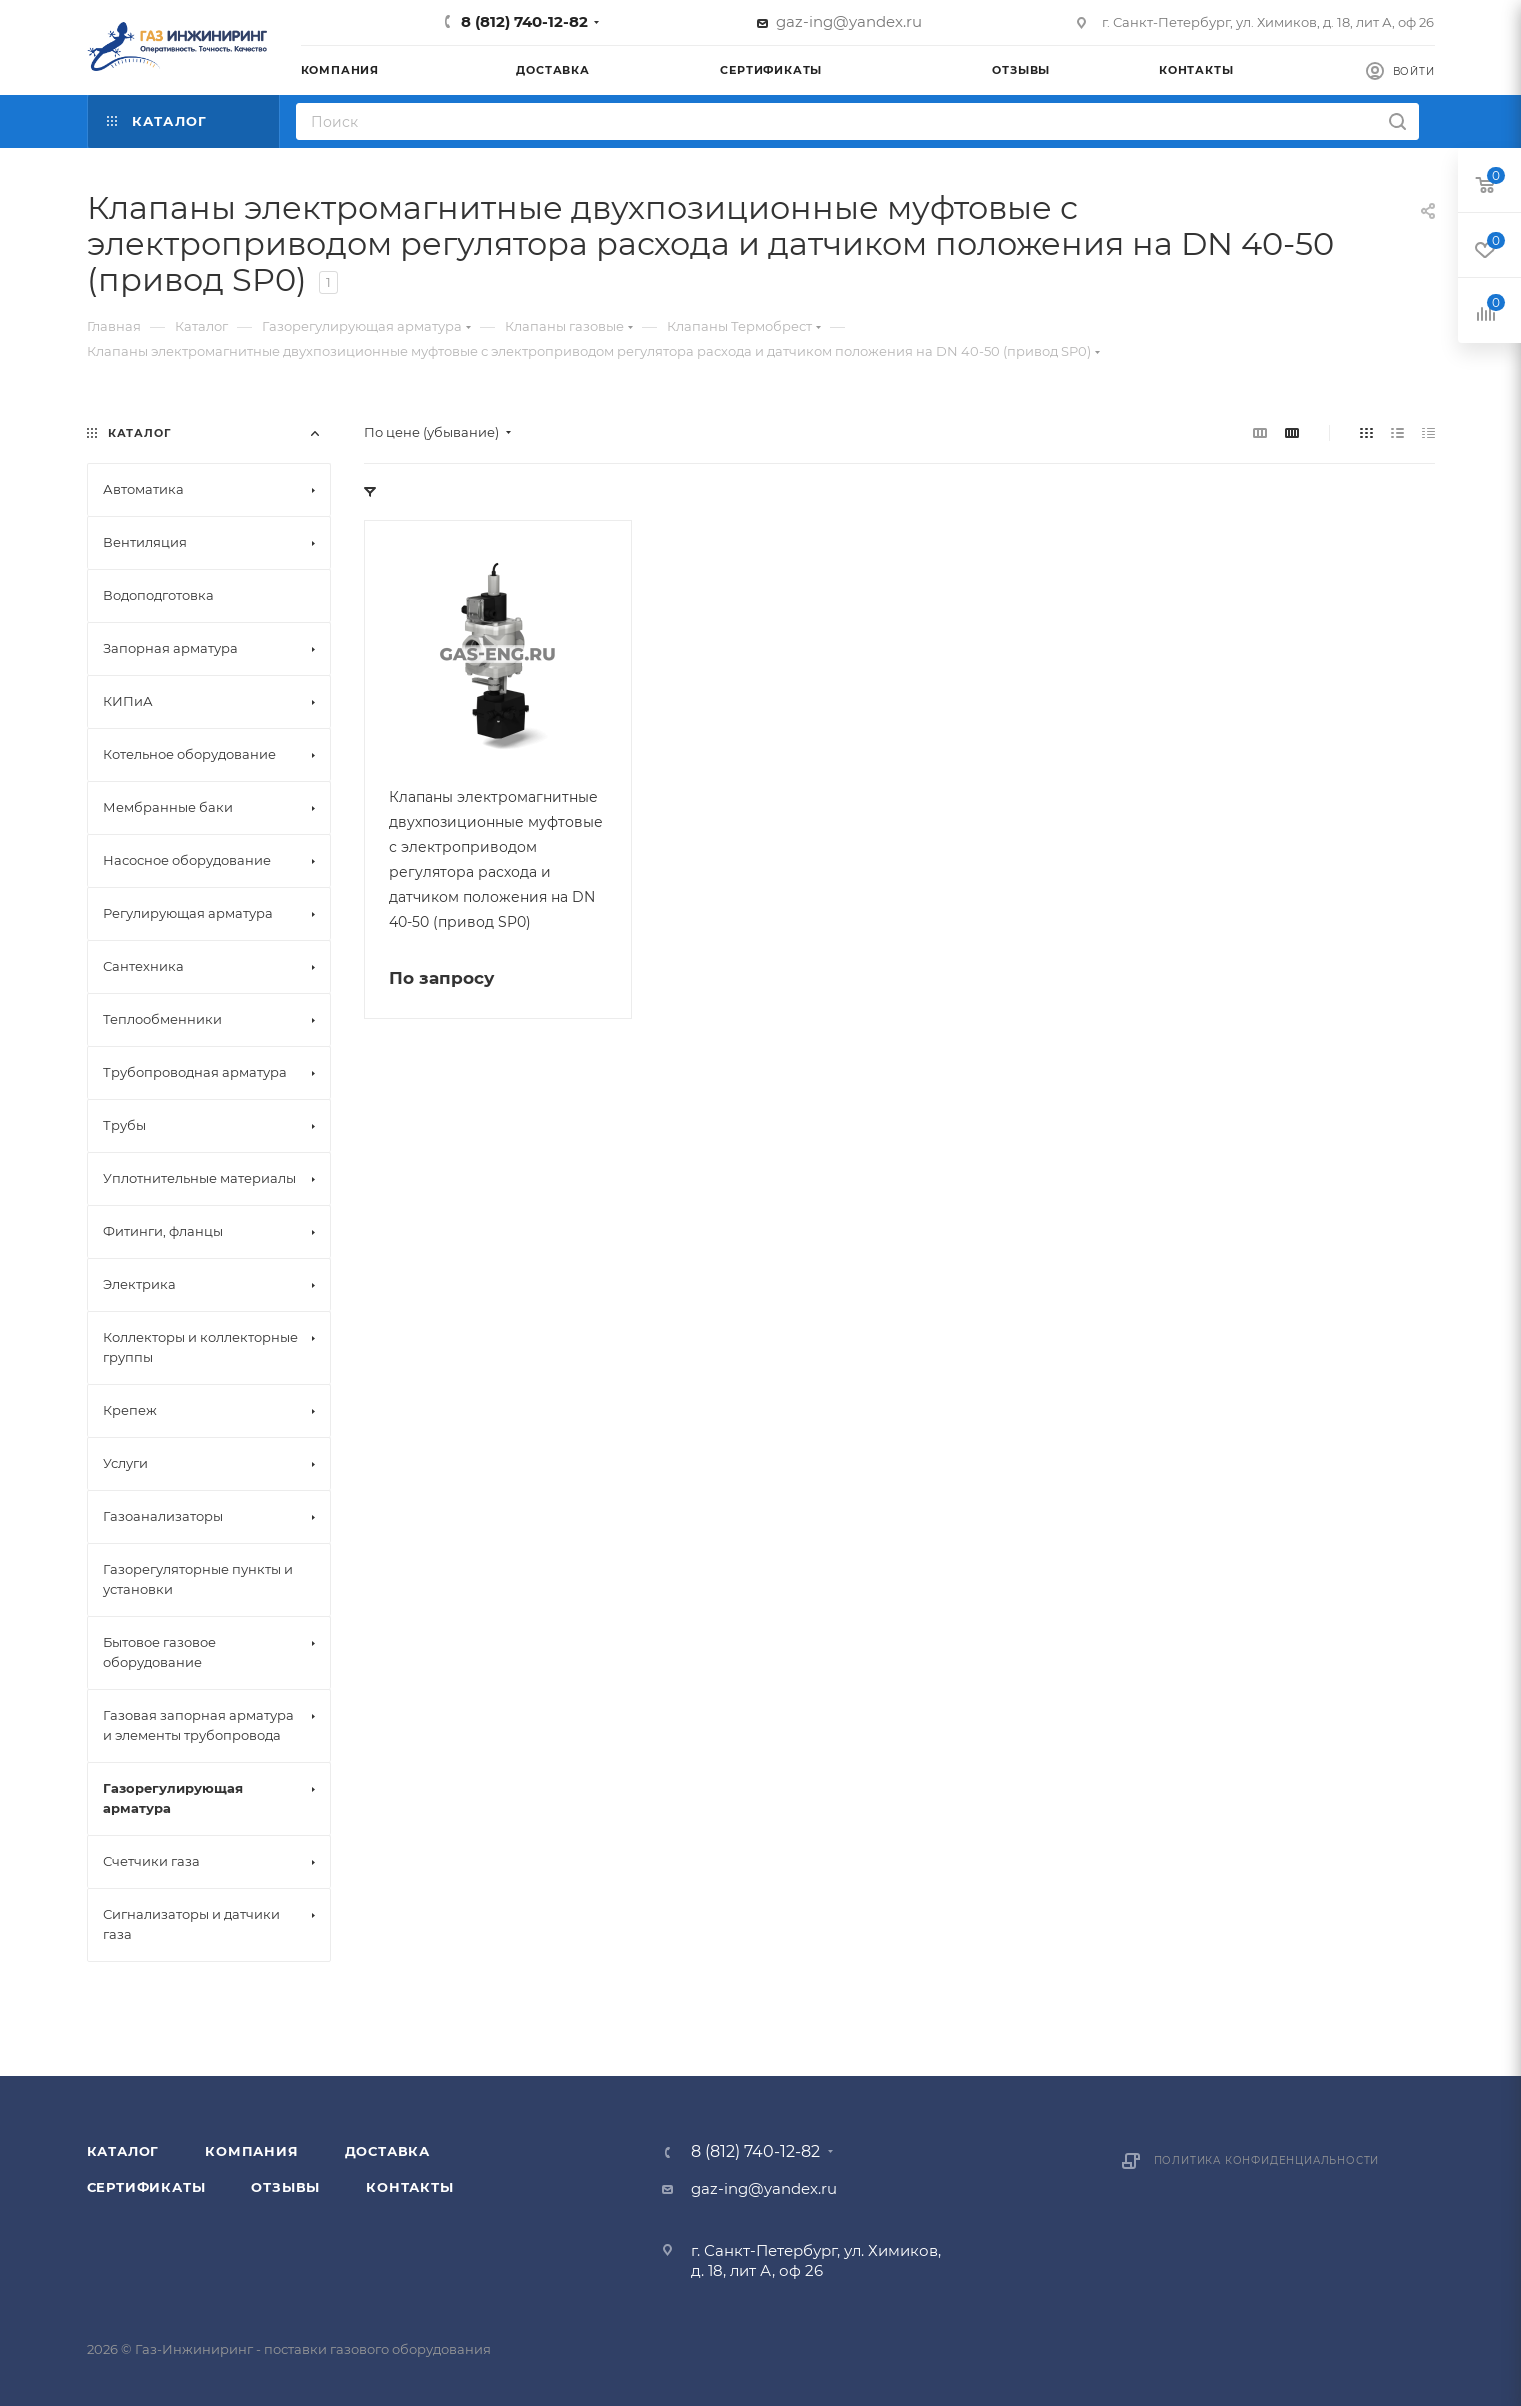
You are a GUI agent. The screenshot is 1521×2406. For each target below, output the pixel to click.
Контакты (409, 2187)
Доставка (387, 2151)
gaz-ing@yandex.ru (849, 21)
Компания (251, 2151)
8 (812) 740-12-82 (524, 21)
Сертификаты (146, 2187)
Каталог (123, 2151)
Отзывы (285, 2187)
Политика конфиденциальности (1267, 2160)
